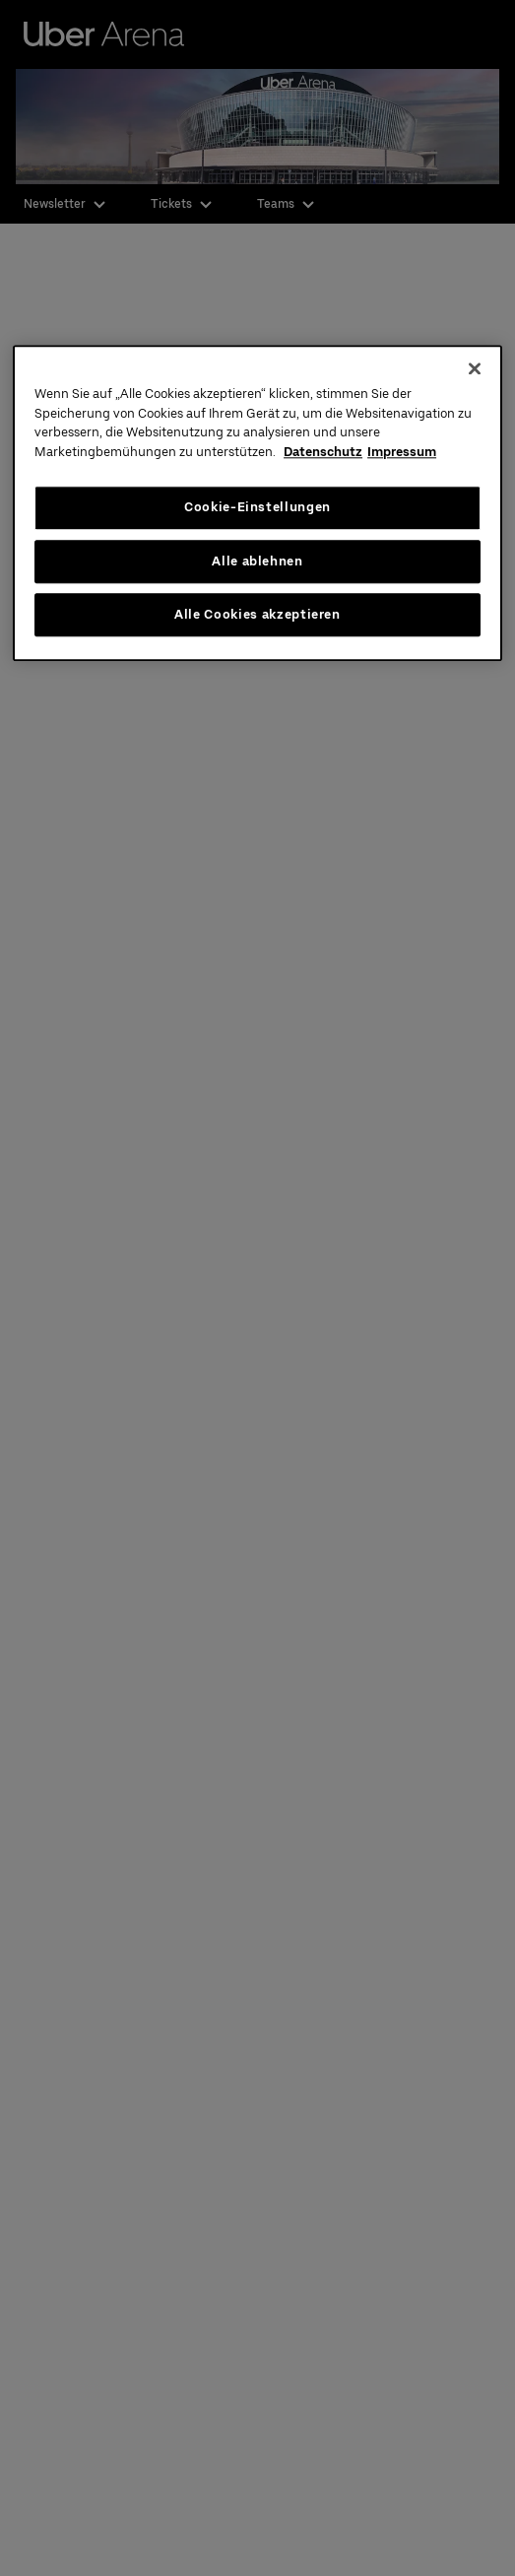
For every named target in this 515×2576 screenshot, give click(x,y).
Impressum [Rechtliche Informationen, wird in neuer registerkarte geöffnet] (401, 451)
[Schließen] (474, 369)
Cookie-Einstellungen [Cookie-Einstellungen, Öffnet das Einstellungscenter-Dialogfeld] (257, 507)
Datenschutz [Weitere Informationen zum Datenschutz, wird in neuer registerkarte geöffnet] (323, 451)
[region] (257, 504)
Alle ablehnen (257, 561)
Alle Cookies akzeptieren (257, 614)
